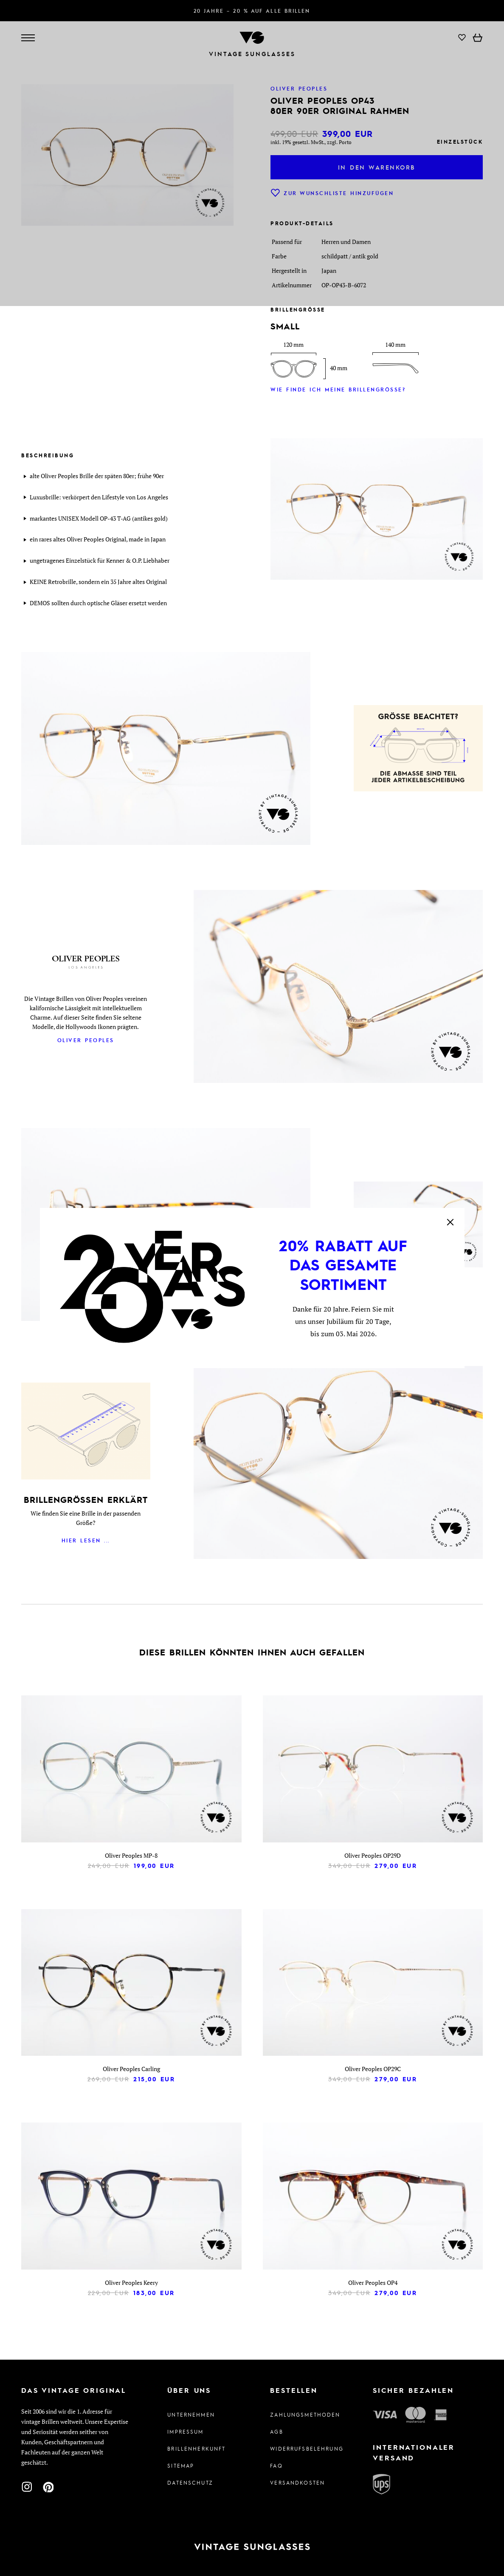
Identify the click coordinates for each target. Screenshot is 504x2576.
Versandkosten (297, 2482)
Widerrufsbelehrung (303, 2448)
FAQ (276, 2465)
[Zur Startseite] (252, 2546)
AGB (276, 2431)
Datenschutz (190, 2482)
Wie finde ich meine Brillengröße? (337, 389)
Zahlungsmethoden (303, 2414)
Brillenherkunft (196, 2448)
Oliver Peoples (85, 1040)
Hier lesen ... (86, 1540)
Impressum (185, 2431)
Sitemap (180, 2465)
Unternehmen (191, 2414)
